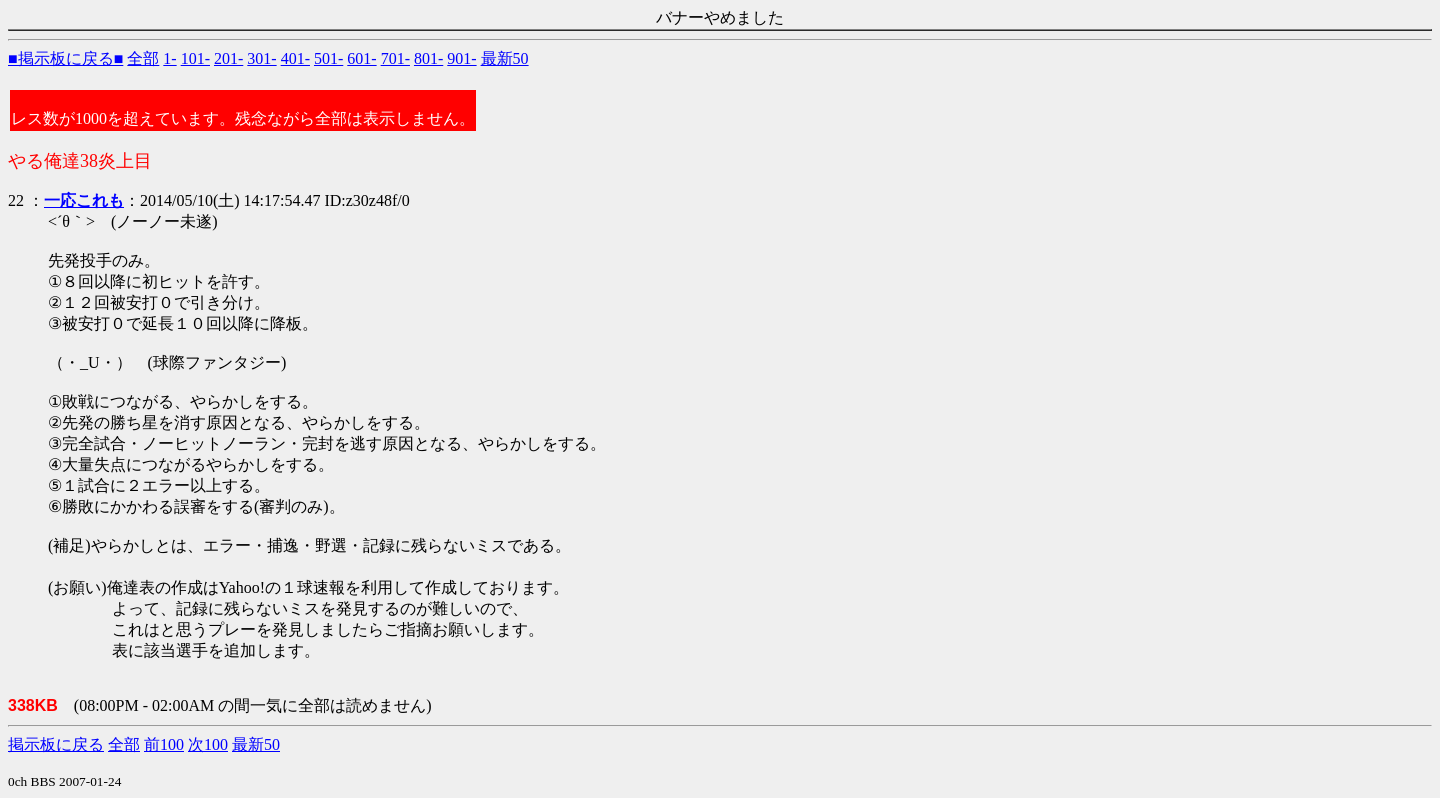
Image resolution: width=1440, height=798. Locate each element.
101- (195, 58)
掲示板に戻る (56, 744)
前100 (164, 744)
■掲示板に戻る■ (65, 58)
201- (228, 58)
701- (395, 58)
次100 (208, 744)
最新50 (505, 58)
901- (461, 58)
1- (169, 58)
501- (328, 58)
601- (361, 58)
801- (428, 58)
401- (295, 58)
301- (261, 58)
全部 (143, 58)
